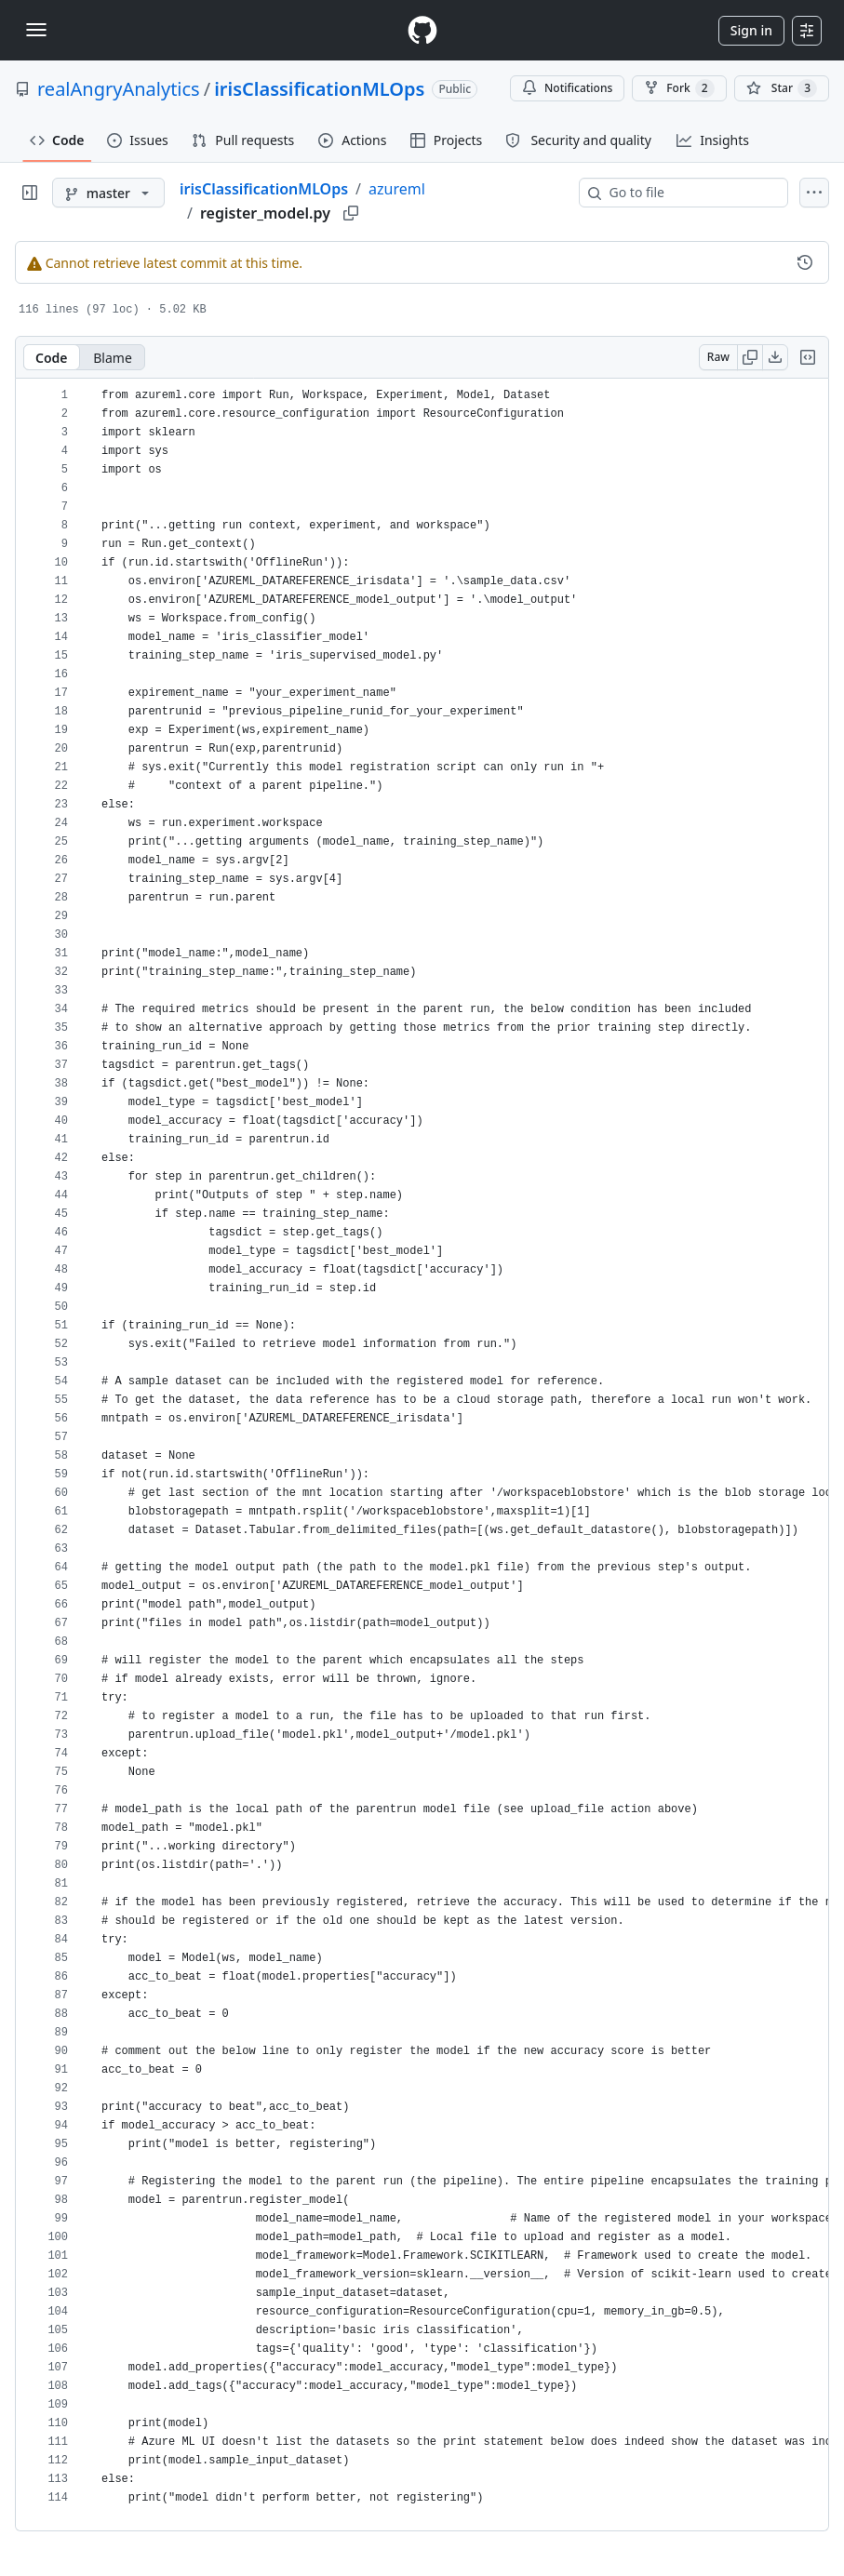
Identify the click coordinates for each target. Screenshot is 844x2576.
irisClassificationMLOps (319, 88)
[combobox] (691, 193)
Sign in (751, 30)
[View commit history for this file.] (805, 262)
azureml (396, 189)
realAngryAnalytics (118, 88)
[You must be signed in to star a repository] (781, 88)
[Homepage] (422, 30)
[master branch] (108, 192)
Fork (679, 88)
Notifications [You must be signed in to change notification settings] (567, 88)
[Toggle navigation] (36, 30)
